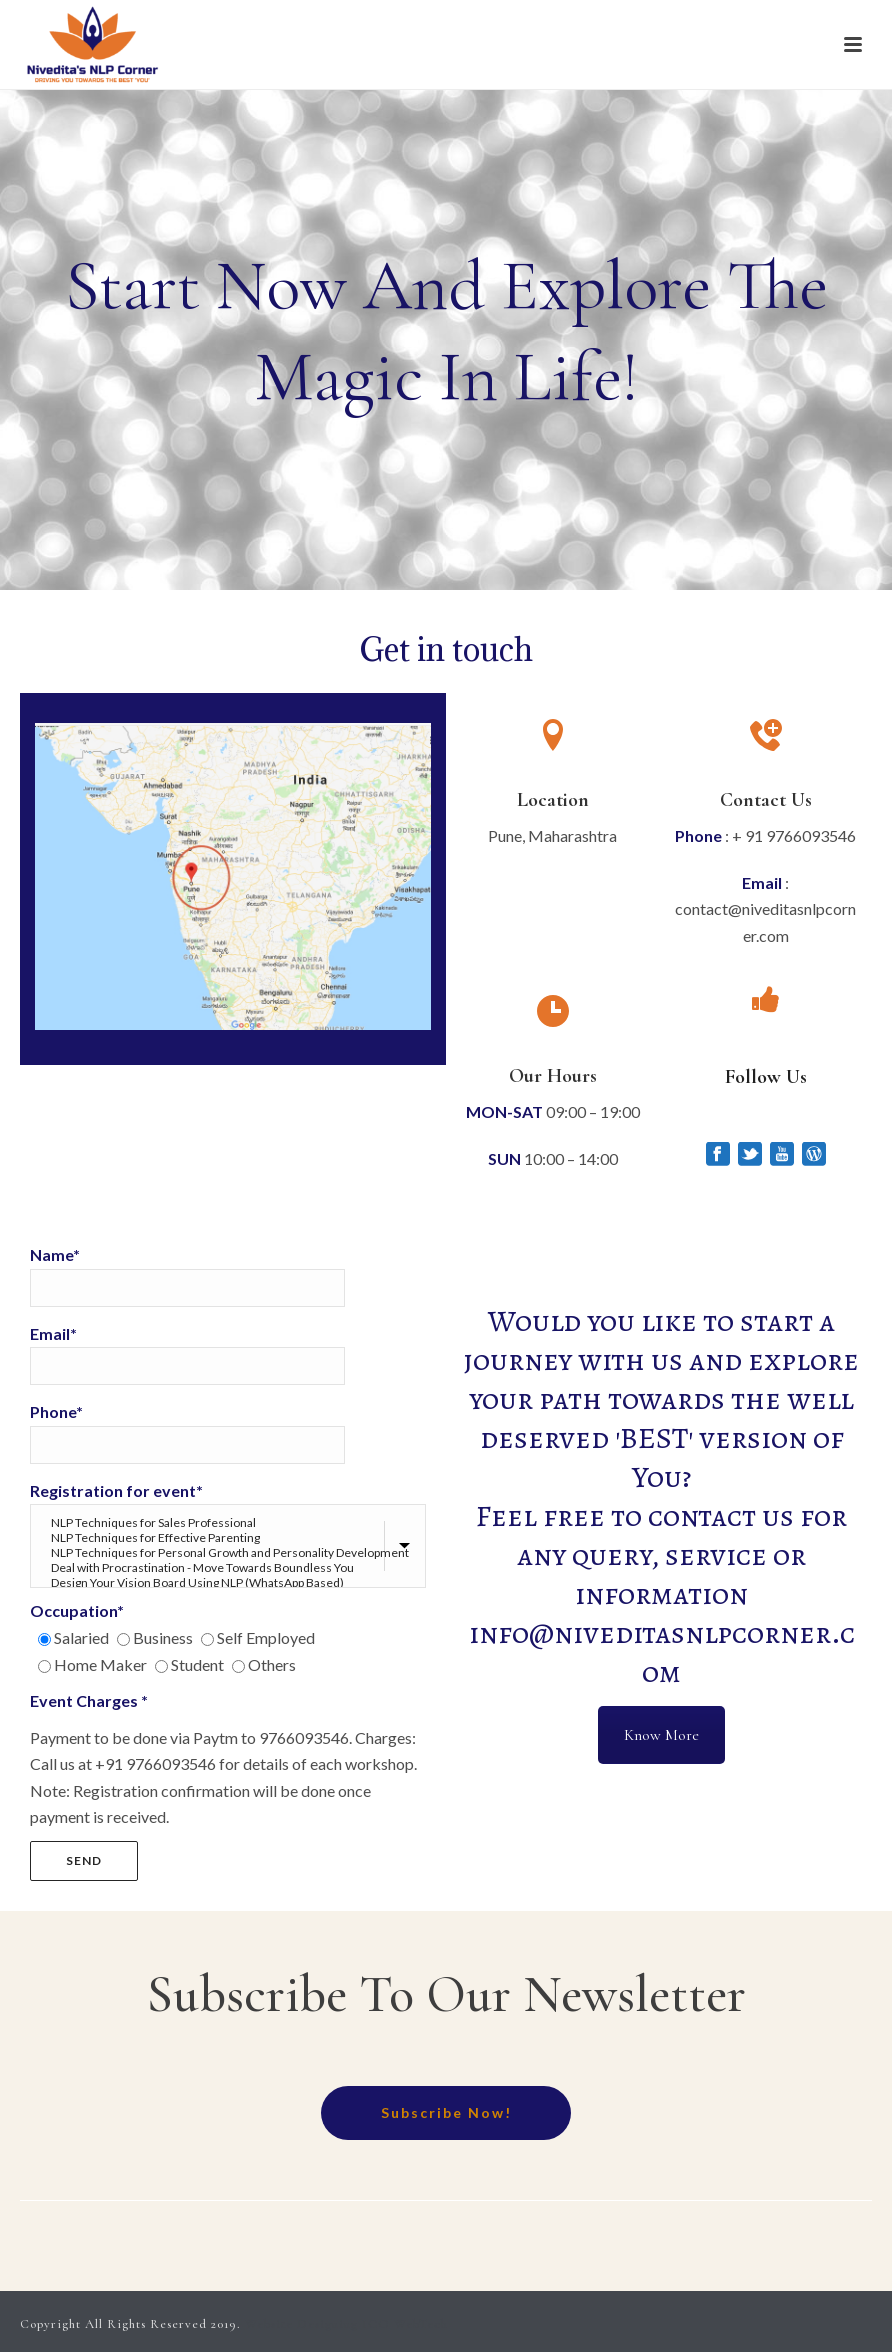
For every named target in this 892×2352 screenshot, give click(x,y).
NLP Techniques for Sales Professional (230, 1522)
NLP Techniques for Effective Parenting (230, 1537)
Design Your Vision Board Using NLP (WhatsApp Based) (230, 1582)
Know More (661, 1735)
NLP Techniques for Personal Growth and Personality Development (230, 1552)
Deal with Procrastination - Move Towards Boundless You (230, 1567)
